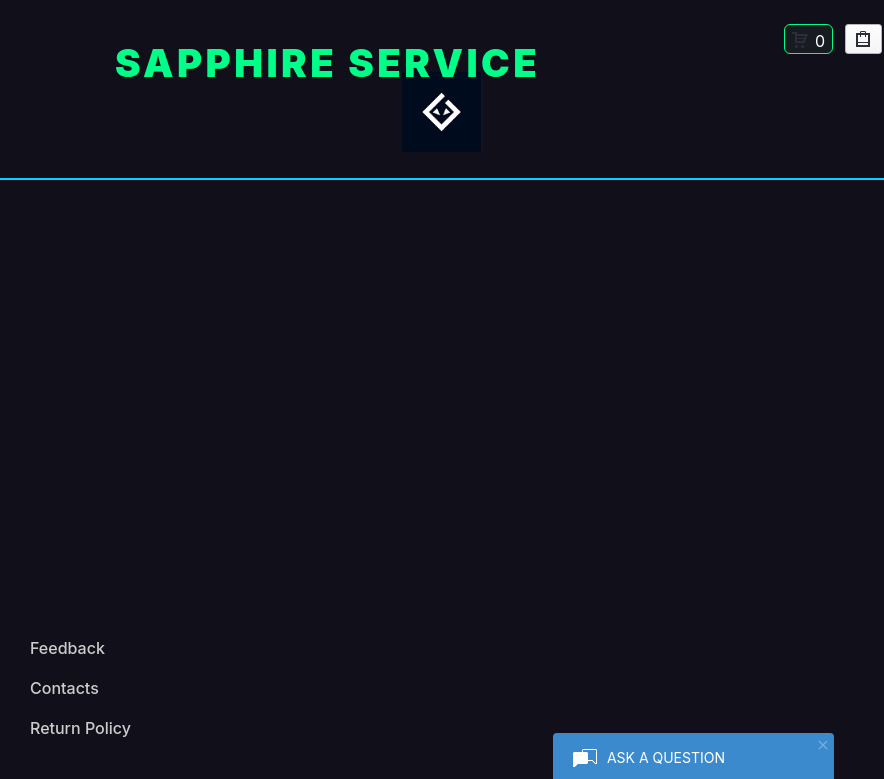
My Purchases (863, 43)
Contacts (64, 688)
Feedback (67, 648)
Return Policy (80, 728)
